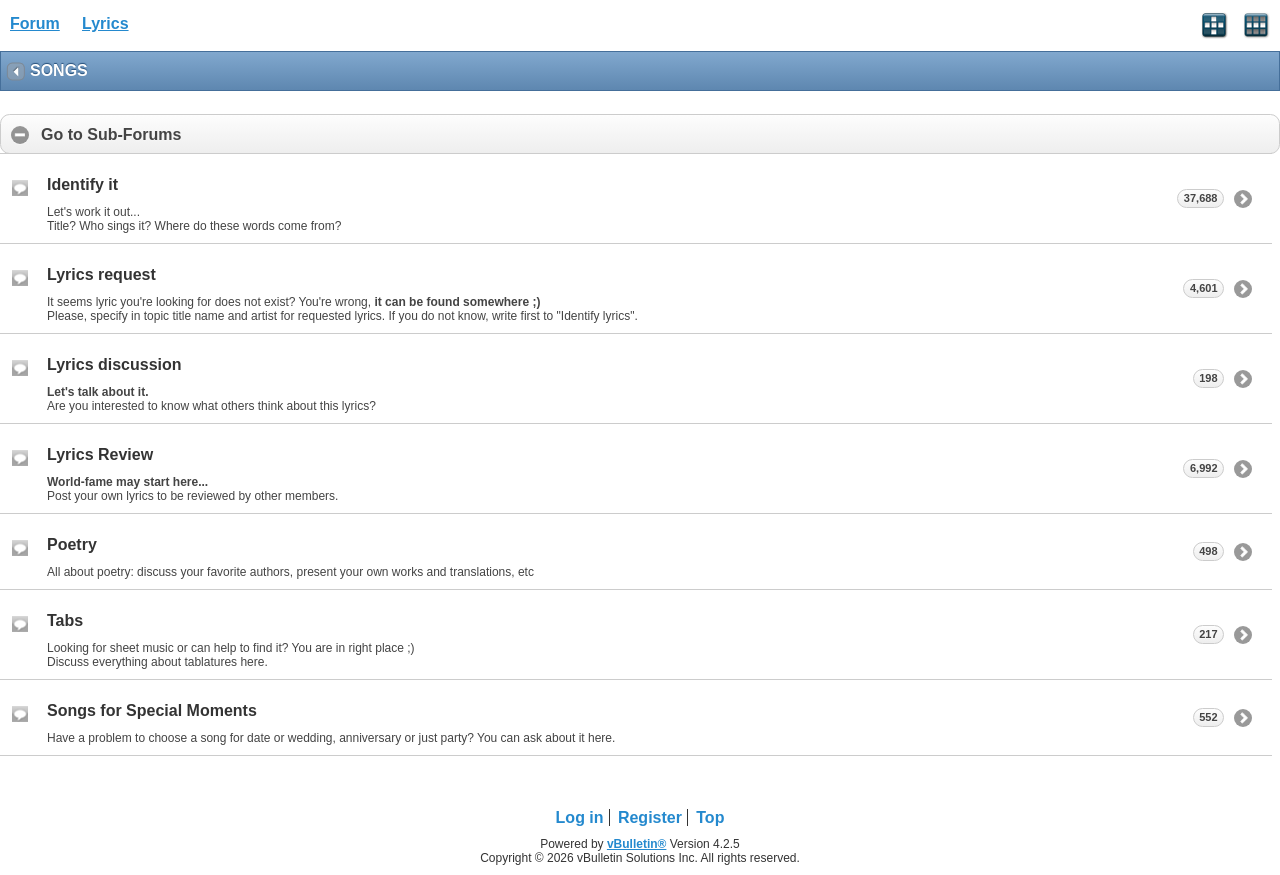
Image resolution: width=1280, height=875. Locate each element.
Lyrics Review (100, 454)
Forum (35, 23)
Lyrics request (101, 274)
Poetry (72, 544)
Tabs (65, 620)
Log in (580, 817)
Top (710, 817)
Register (650, 817)
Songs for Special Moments (152, 710)
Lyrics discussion (114, 364)
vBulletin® (637, 844)
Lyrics (105, 23)
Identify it (82, 184)
